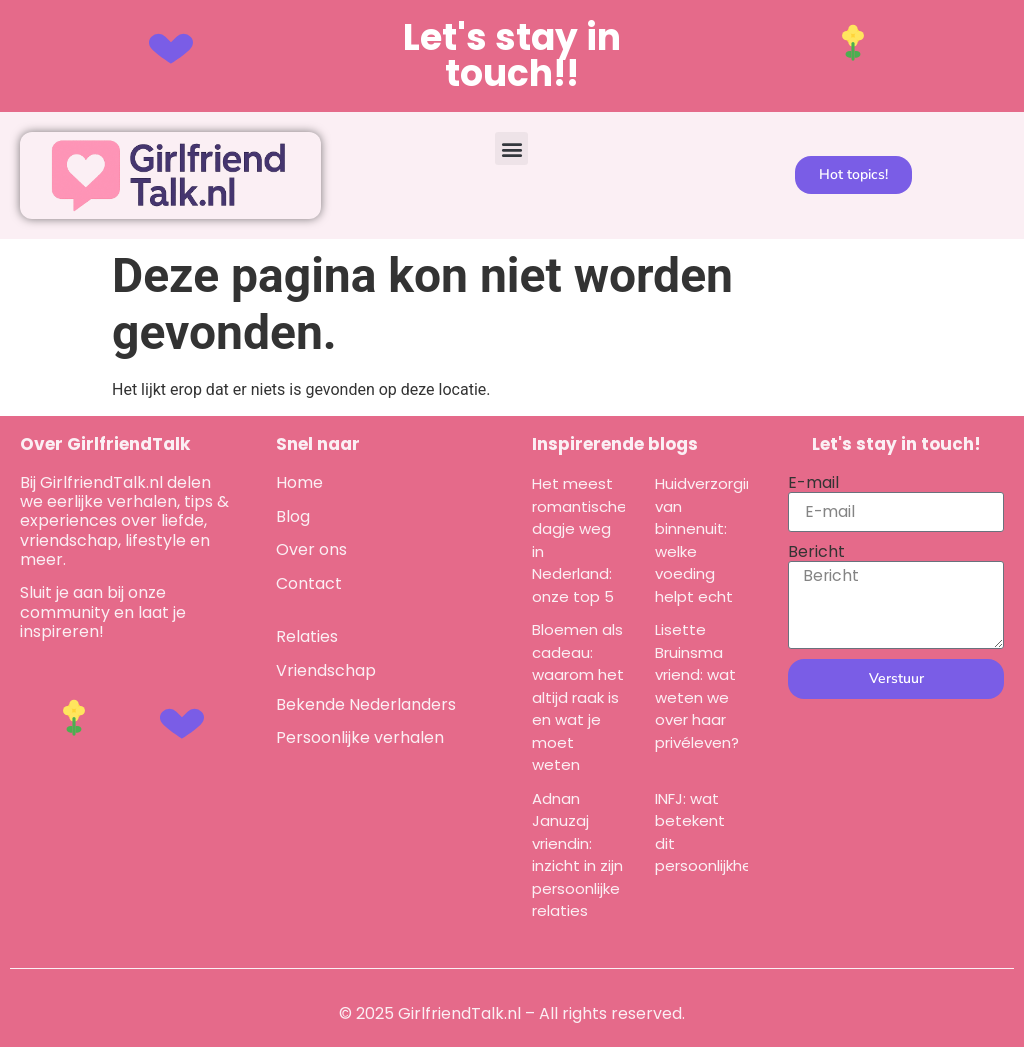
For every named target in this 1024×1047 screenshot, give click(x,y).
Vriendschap (326, 670)
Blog (293, 516)
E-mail (813, 482)
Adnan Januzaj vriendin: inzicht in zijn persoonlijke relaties (577, 855)
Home (299, 482)
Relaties (307, 636)
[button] (511, 148)
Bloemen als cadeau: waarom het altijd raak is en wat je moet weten (578, 697)
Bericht (816, 551)
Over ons (311, 549)
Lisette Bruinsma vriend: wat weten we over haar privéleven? (697, 686)
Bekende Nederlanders (366, 704)
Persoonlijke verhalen (360, 737)
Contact (309, 583)
